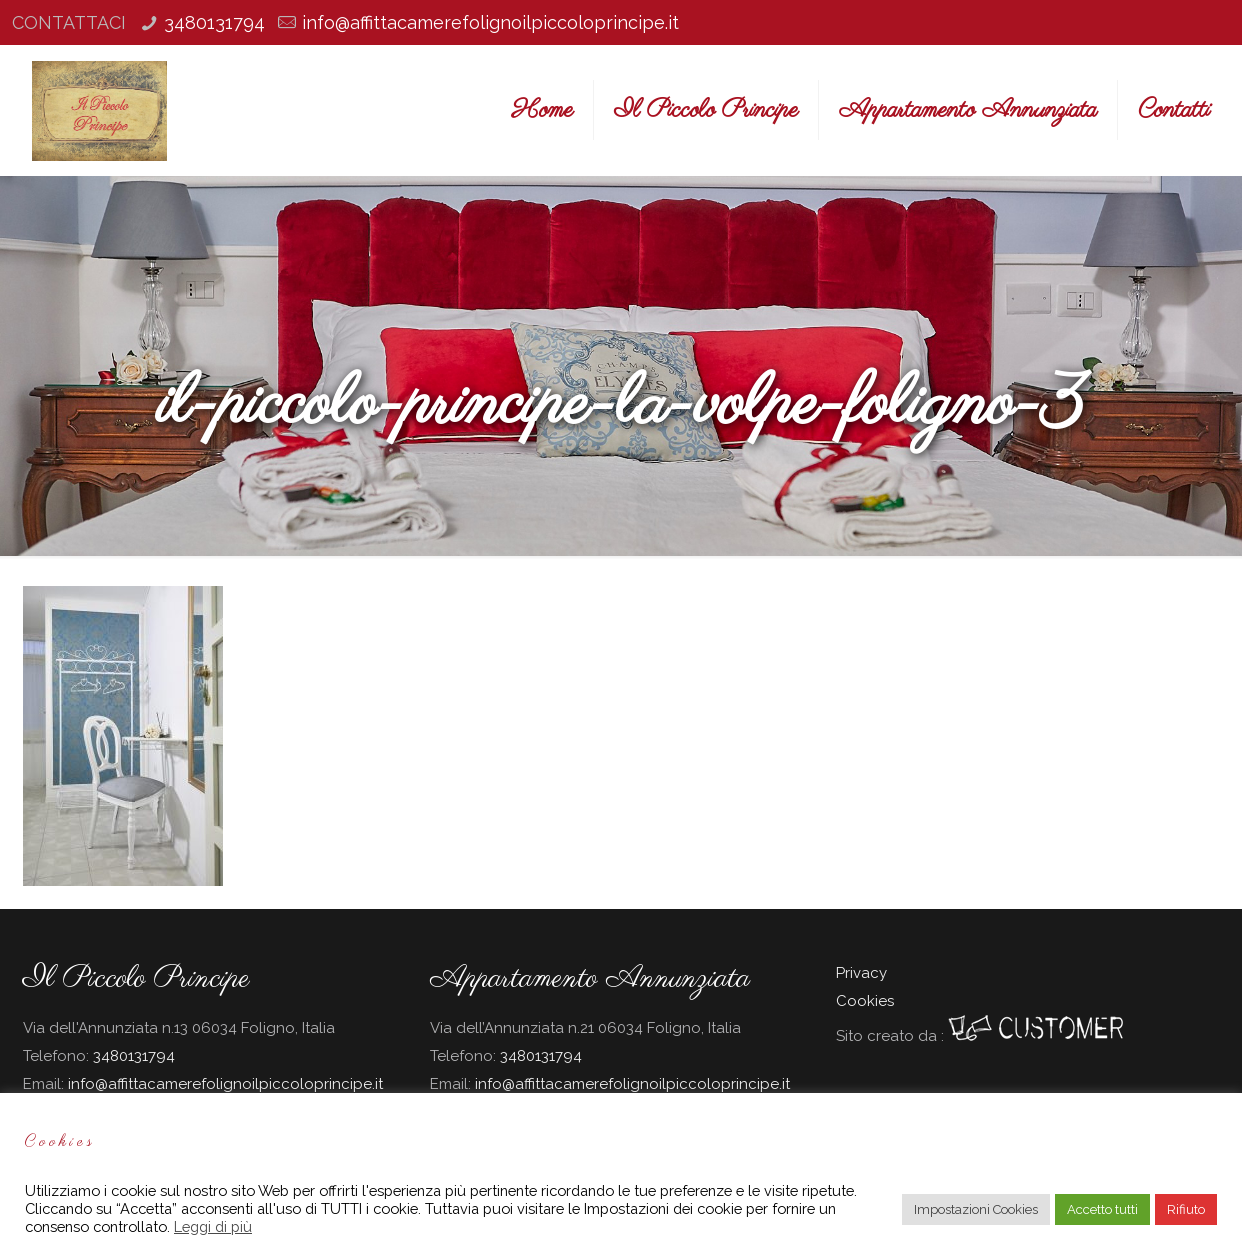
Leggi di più (213, 1226)
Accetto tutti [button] (1102, 1209)
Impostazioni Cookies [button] (976, 1209)
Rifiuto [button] (1186, 1209)
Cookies (865, 1001)
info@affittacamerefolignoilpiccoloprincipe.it (490, 22)
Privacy (861, 973)
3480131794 (214, 22)
